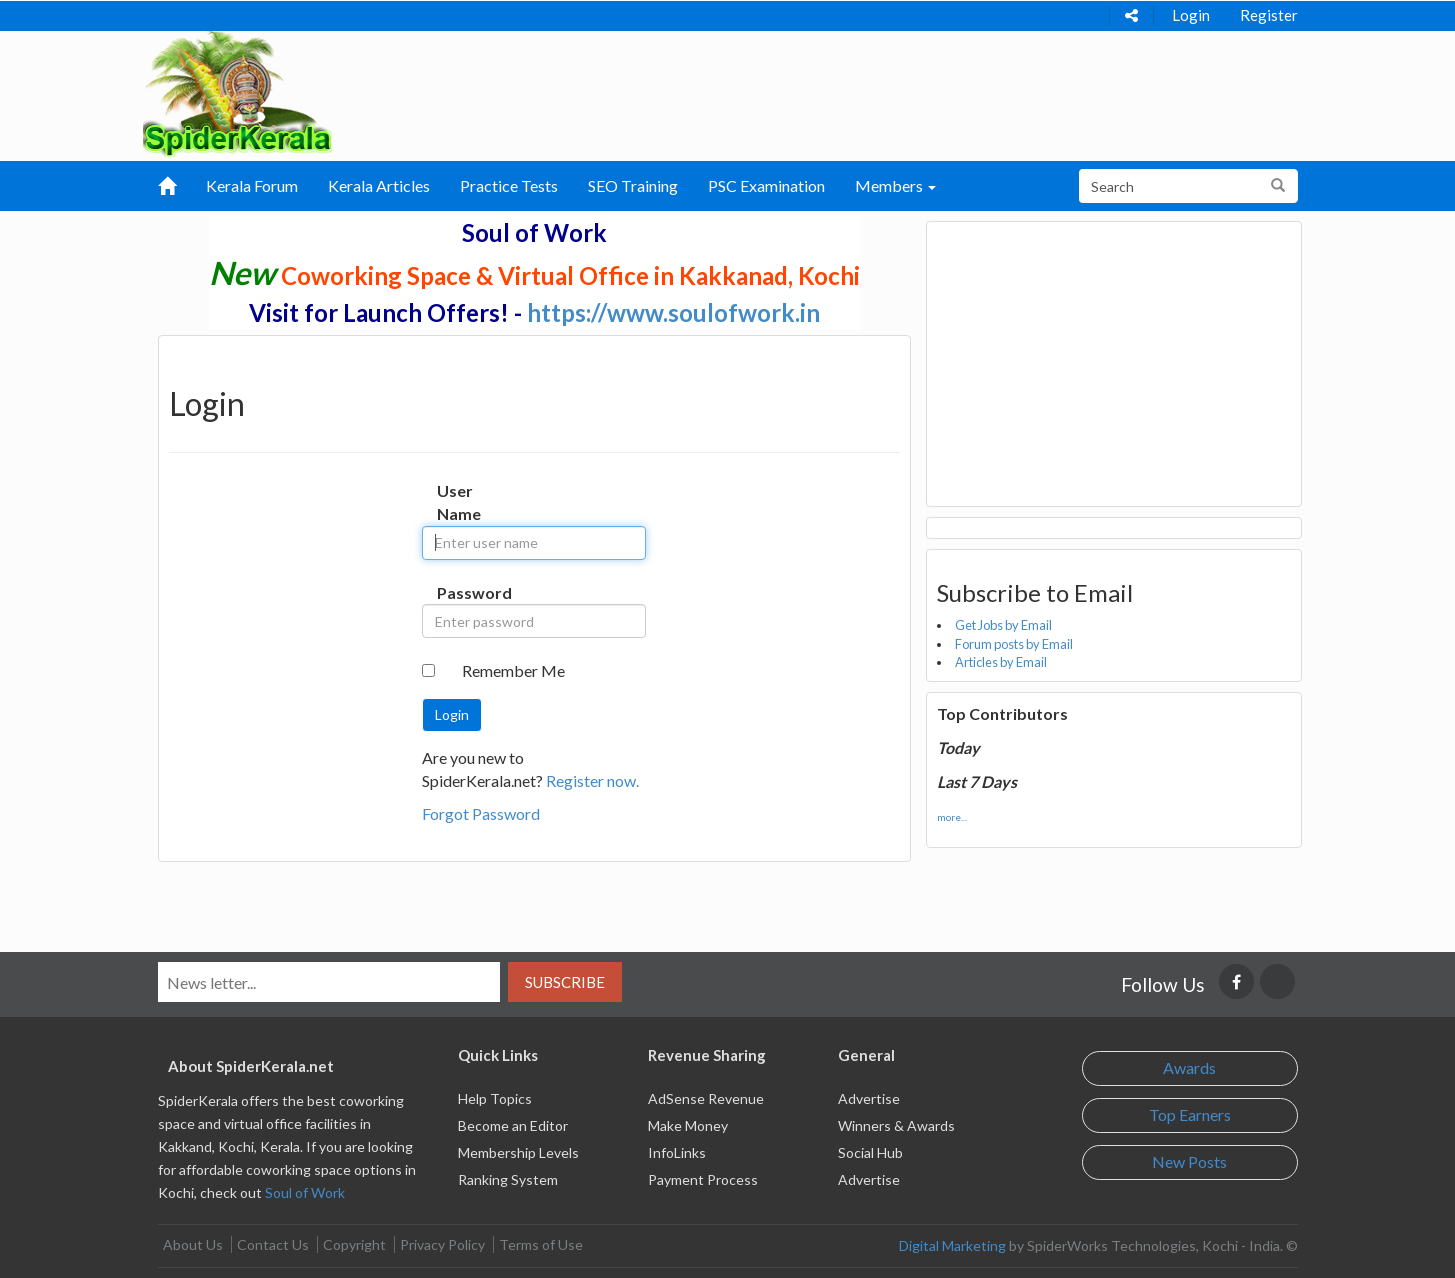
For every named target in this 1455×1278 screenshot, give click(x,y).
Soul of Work (305, 1192)
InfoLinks (677, 1152)
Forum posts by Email (1014, 644)
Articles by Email (1001, 662)
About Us (193, 1244)
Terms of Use (541, 1244)
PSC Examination (766, 185)
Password (457, 592)
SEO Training (633, 185)
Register (1269, 15)
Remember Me (513, 670)
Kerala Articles (379, 185)
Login (1191, 15)
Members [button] (895, 185)
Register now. (592, 780)
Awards (1189, 1067)
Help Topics (495, 1098)
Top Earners (1190, 1114)
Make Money (688, 1125)
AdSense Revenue (706, 1098)
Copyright (354, 1244)
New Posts (1189, 1161)
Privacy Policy (442, 1244)
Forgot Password (481, 813)
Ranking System (508, 1179)
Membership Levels (518, 1152)
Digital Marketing (952, 1245)
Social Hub (870, 1152)
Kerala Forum (252, 185)
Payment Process (703, 1179)
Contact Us (273, 1244)
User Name (457, 502)
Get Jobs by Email (1003, 625)
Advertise (869, 1098)
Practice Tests (509, 185)
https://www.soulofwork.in (673, 312)
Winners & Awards (896, 1125)
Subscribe (565, 982)
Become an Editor (513, 1125)
